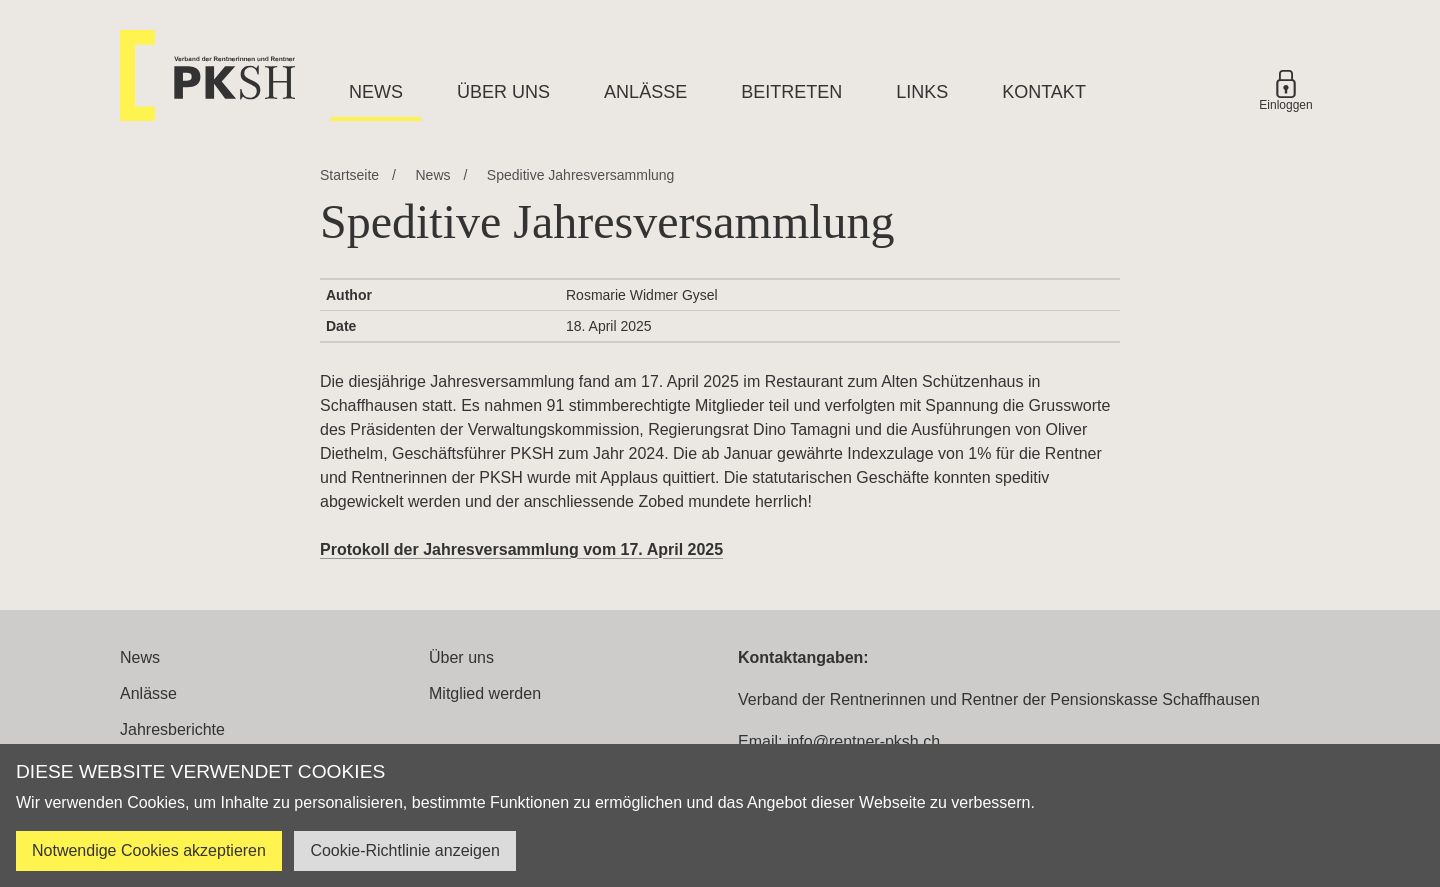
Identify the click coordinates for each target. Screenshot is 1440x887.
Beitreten (791, 92)
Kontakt (1044, 92)
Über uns (503, 92)
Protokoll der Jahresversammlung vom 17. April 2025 (521, 549)
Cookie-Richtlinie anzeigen (404, 850)
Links (922, 92)
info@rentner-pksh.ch (863, 741)
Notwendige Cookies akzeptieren (149, 850)
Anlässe (645, 92)
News (376, 92)
